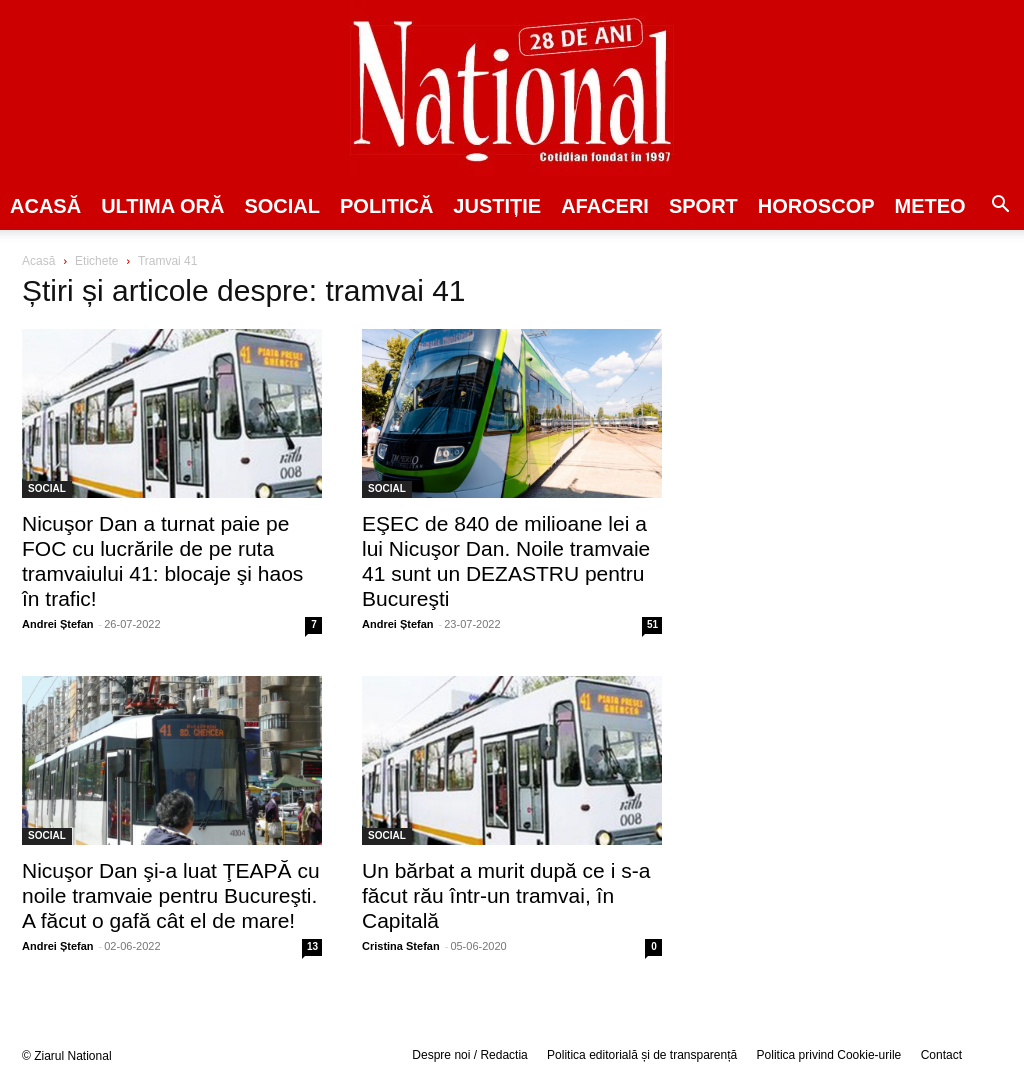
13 (312, 946)
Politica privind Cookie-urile (829, 1055)
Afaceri (605, 206)
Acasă (45, 206)
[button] (1000, 207)
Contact (941, 1055)
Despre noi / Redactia (469, 1055)
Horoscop (816, 206)
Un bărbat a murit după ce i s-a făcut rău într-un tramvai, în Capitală (506, 895)
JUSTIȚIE (497, 206)
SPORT (703, 206)
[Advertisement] (852, 406)
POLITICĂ (386, 206)
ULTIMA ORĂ (162, 206)
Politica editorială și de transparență (642, 1055)
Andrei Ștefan (58, 624)
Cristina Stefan (401, 946)
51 (652, 624)
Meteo (930, 206)
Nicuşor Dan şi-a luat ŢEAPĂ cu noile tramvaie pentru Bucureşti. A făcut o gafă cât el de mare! (171, 895)
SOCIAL (282, 206)
